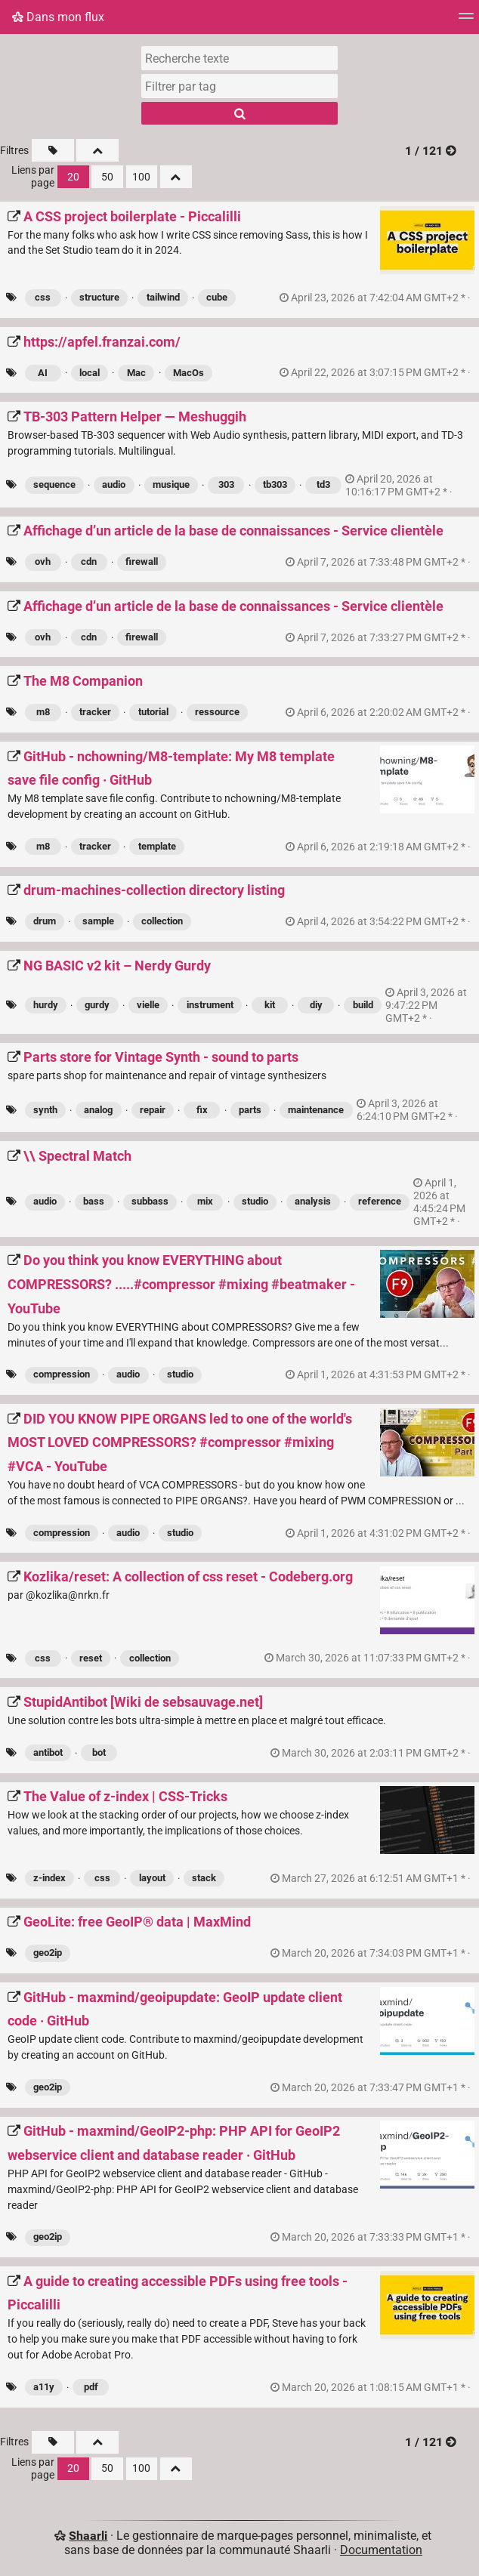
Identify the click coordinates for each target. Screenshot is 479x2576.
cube (216, 297)
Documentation (381, 2550)
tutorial (153, 711)
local (89, 372)
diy (316, 1004)
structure (99, 297)
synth (45, 1109)
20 (73, 177)
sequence (54, 484)
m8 (43, 711)
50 (107, 177)
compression (61, 1374)
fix (202, 1109)
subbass (149, 1201)
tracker (95, 711)
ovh (43, 561)
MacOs (188, 372)
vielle (148, 1004)
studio (255, 1201)
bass (93, 1201)
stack (204, 1877)
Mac (136, 372)
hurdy (45, 1004)
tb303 (275, 484)
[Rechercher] (239, 113)
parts (250, 1109)
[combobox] (239, 86)
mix (205, 1201)
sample (98, 921)
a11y (43, 2386)
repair (152, 1109)
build (363, 1004)
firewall (141, 561)
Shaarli (88, 2535)
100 (141, 177)
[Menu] (466, 21)
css (43, 297)
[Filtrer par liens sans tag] (53, 150)
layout (152, 1877)
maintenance (316, 1109)
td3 (323, 484)
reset (90, 1658)
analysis (313, 1201)
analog (98, 1109)
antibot (48, 1752)
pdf (91, 2386)
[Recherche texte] (239, 58)
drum (44, 921)
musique (171, 484)
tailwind (163, 297)
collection (162, 921)
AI (43, 372)
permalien (376, 298)
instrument (210, 1004)
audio (113, 484)
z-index (49, 1877)
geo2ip (47, 1952)
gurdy (97, 1004)
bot (99, 1752)
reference (379, 1201)
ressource (217, 711)
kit (269, 1004)
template (157, 846)
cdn (89, 561)
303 (226, 484)
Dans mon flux (58, 17)
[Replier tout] (97, 150)
